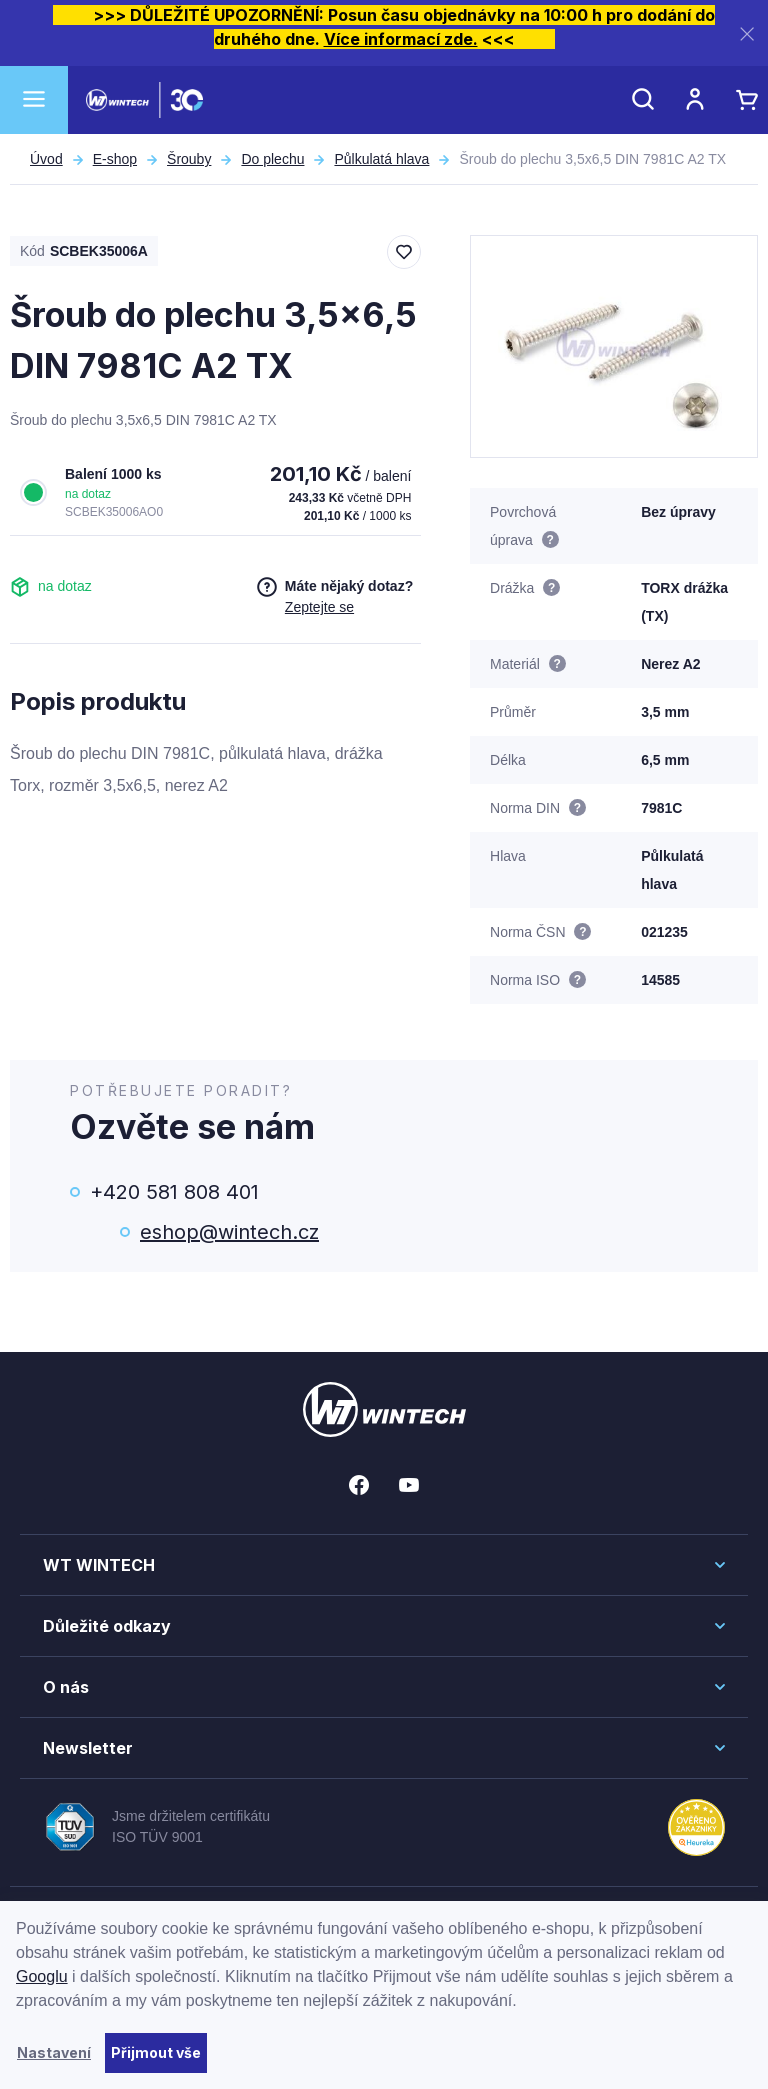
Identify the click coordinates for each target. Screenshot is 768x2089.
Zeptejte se (319, 607)
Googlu (42, 1976)
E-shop (115, 159)
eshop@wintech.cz (229, 1232)
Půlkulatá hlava (381, 159)
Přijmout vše (156, 2052)
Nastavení (54, 2052)
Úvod (46, 159)
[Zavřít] (747, 33)
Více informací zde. (401, 39)
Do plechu (272, 159)
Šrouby (189, 159)
